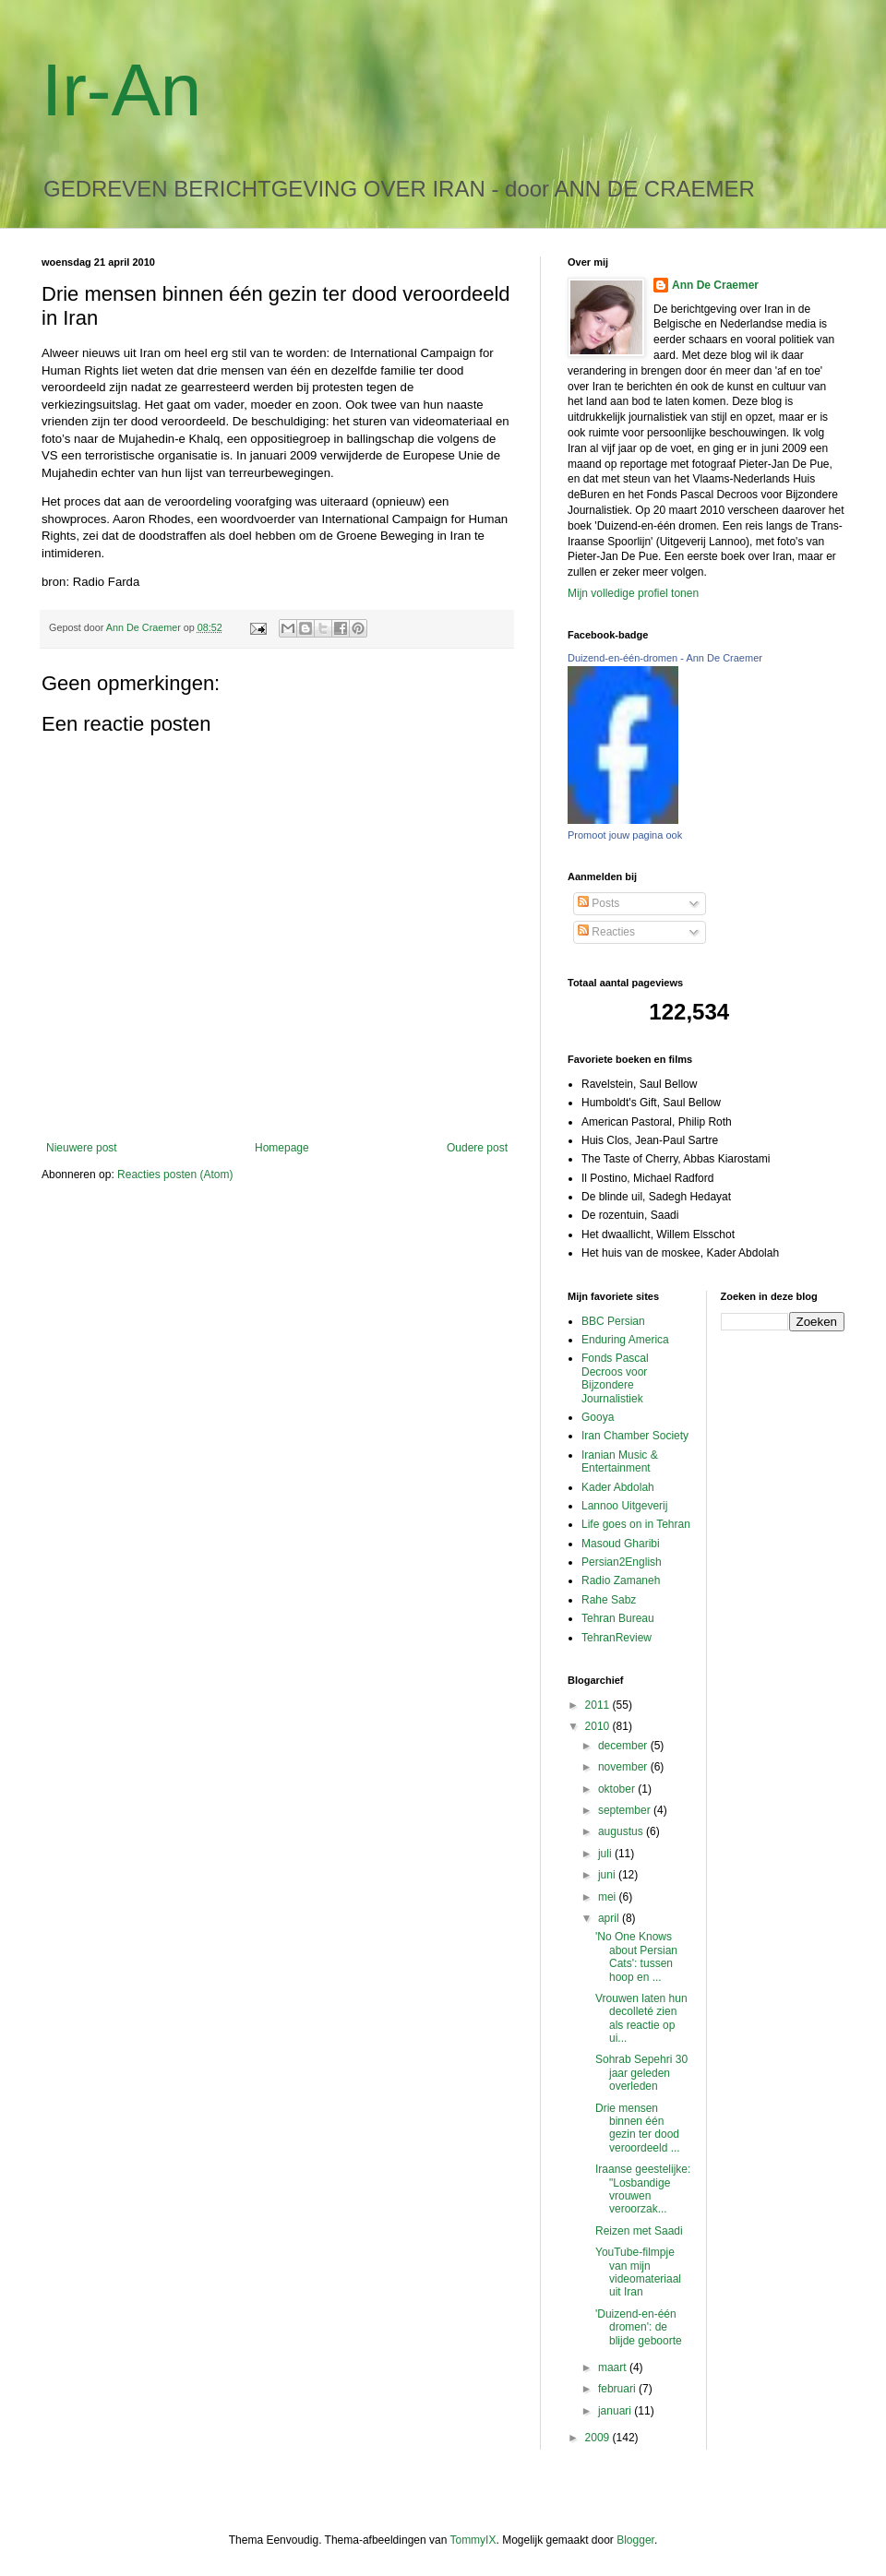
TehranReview (616, 1637)
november (624, 1766)
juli (606, 1853)
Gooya (597, 1417)
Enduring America (625, 1339)
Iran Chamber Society (634, 1435)
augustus (622, 1831)
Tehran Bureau (617, 1618)
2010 (599, 1726)
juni (608, 1874)
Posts (598, 903)
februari (618, 2388)
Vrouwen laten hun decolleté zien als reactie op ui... (641, 2018)
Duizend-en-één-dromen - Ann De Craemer (665, 657)
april (610, 1918)
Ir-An (121, 90)
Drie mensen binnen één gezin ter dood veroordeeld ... (637, 2128)
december (624, 1745)
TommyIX (472, 2540)
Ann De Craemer (715, 285)
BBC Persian (613, 1321)
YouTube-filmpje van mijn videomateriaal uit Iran (638, 2272)
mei (608, 1896)
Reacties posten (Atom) (175, 1174)
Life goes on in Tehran (635, 1524)
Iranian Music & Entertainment (619, 1461)
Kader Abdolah (617, 1487)
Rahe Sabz (608, 1599)
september (625, 1810)
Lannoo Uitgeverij (624, 1505)
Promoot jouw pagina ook (625, 835)
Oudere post (477, 1147)
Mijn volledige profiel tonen (633, 593)
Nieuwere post (81, 1147)
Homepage (282, 1147)
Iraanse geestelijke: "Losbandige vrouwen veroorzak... (642, 2189)
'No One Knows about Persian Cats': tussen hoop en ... (636, 1956)
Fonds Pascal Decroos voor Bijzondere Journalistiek (615, 1378)
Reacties (606, 931)
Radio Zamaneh (620, 1580)
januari (616, 2410)
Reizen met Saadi (639, 2230)
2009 (599, 2437)
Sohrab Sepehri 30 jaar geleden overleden (641, 2073)
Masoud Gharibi (620, 1543)
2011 (599, 1705)
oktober (618, 1789)
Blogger (635, 2540)
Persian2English (621, 1562)
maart (613, 2367)
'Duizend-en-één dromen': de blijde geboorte (638, 2327)
